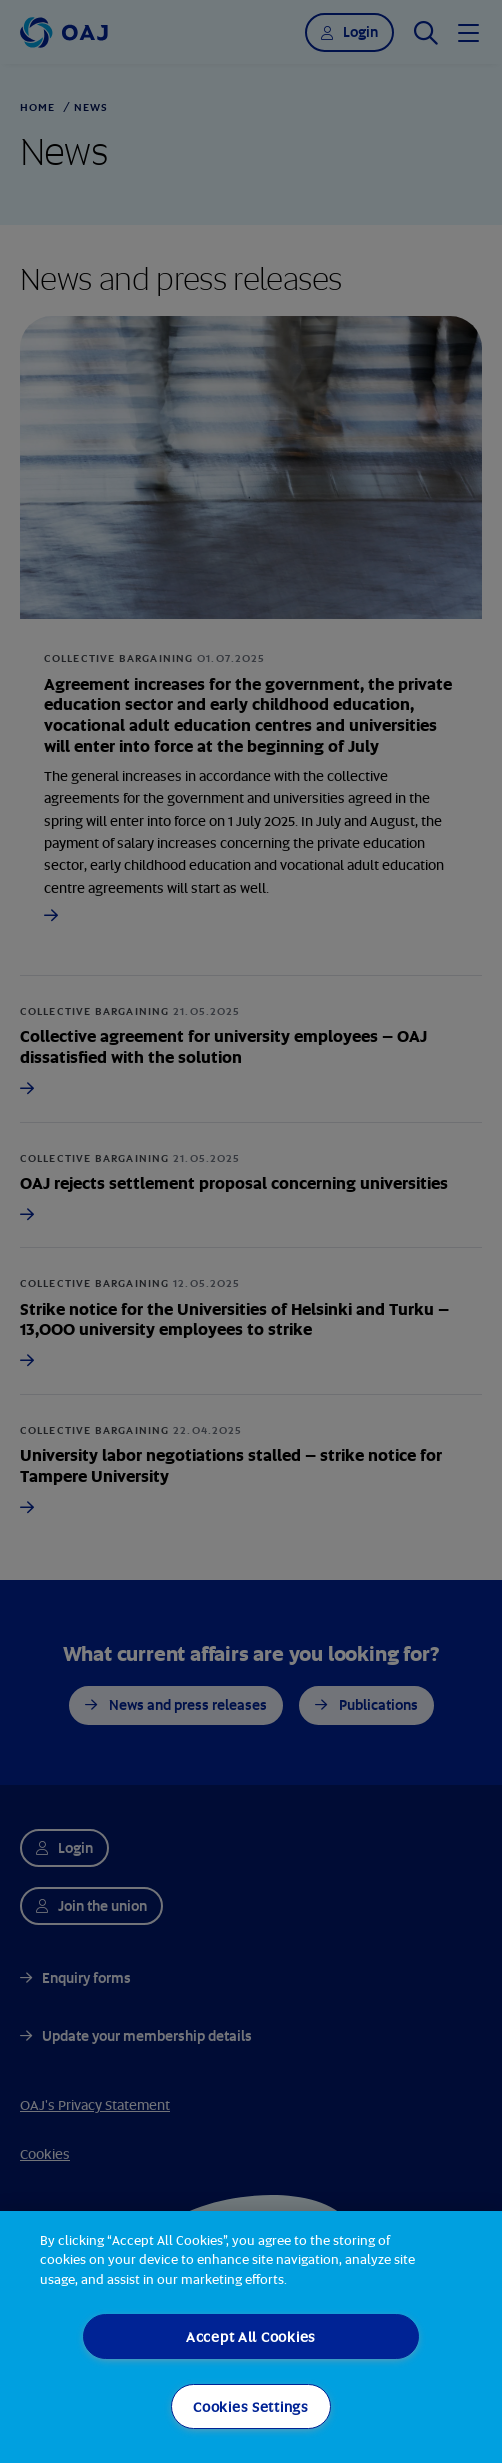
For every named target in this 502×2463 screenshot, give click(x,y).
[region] (251, 2337)
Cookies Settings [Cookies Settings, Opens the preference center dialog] (251, 2406)
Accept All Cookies (251, 2336)
